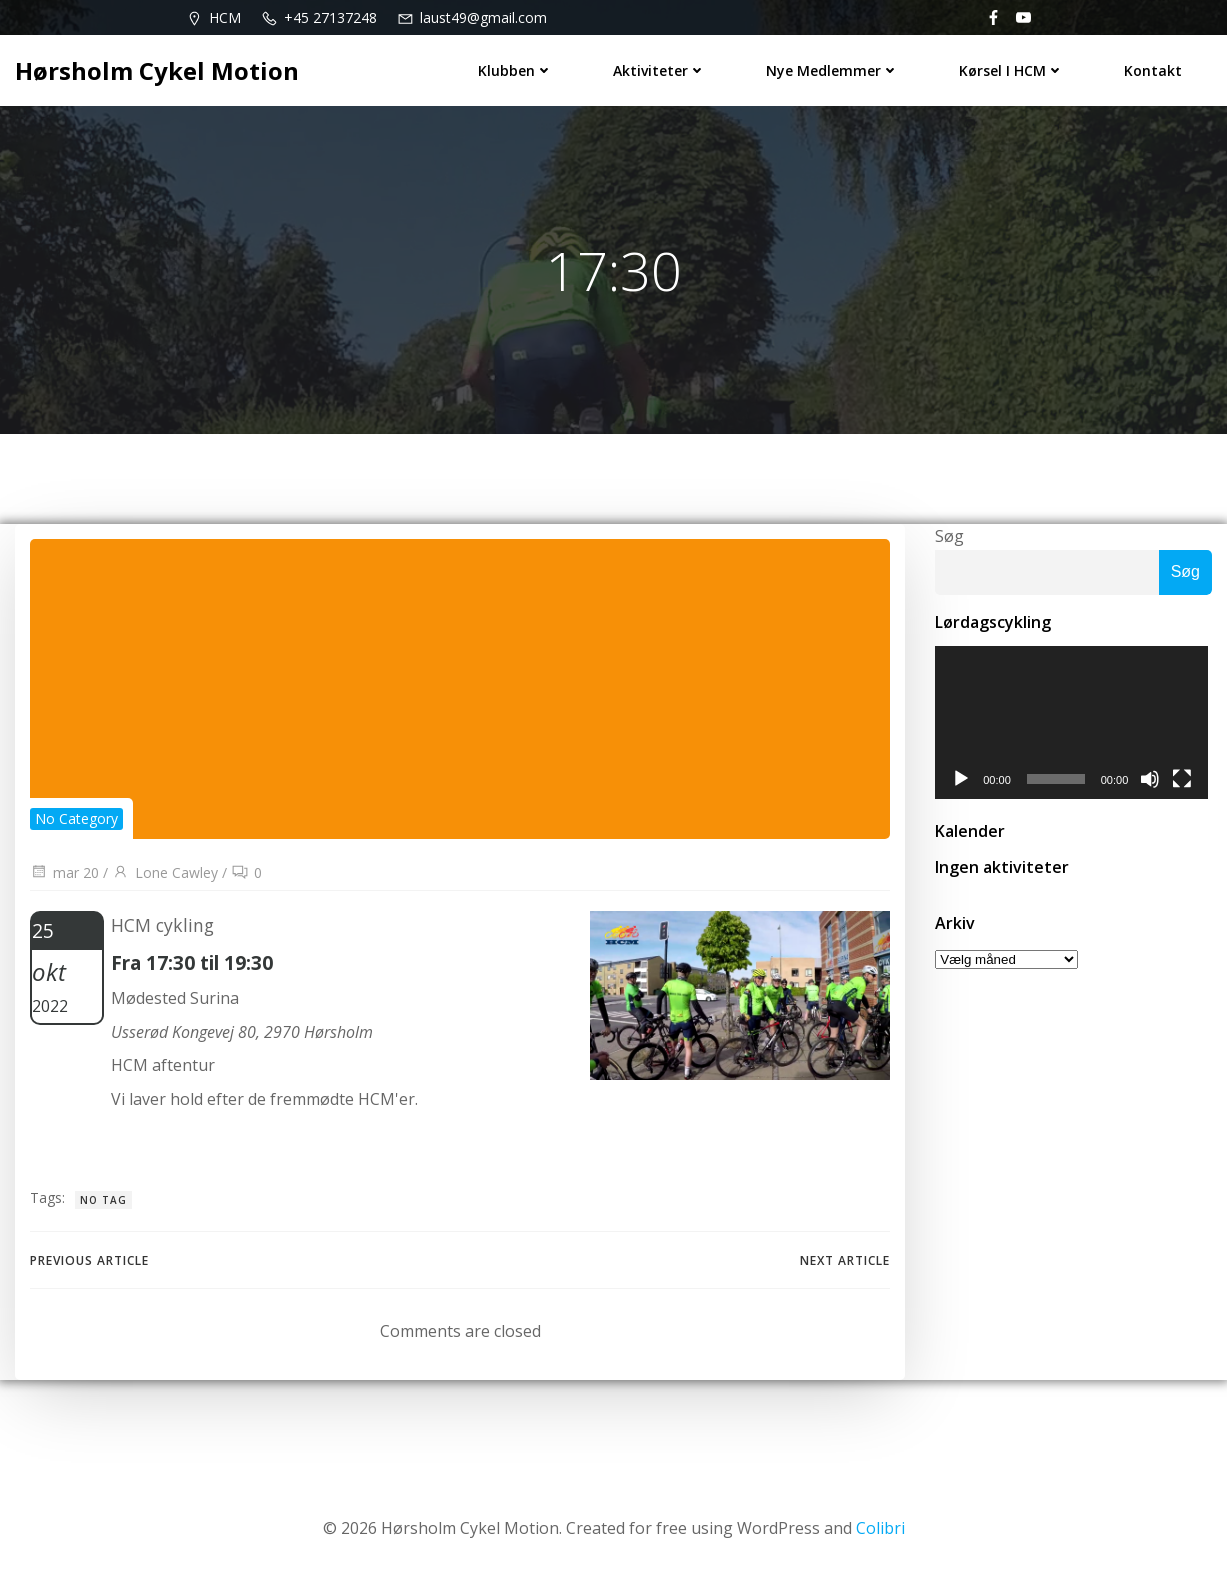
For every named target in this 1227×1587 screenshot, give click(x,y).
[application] (1073, 724)
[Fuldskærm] (1186, 781)
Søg (949, 536)
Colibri (880, 1528)
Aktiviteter (659, 70)
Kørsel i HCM (1011, 70)
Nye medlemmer (832, 70)
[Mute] (1154, 781)
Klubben (515, 70)
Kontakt (1153, 70)
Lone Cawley (165, 872)
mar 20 (64, 872)
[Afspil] (961, 781)
